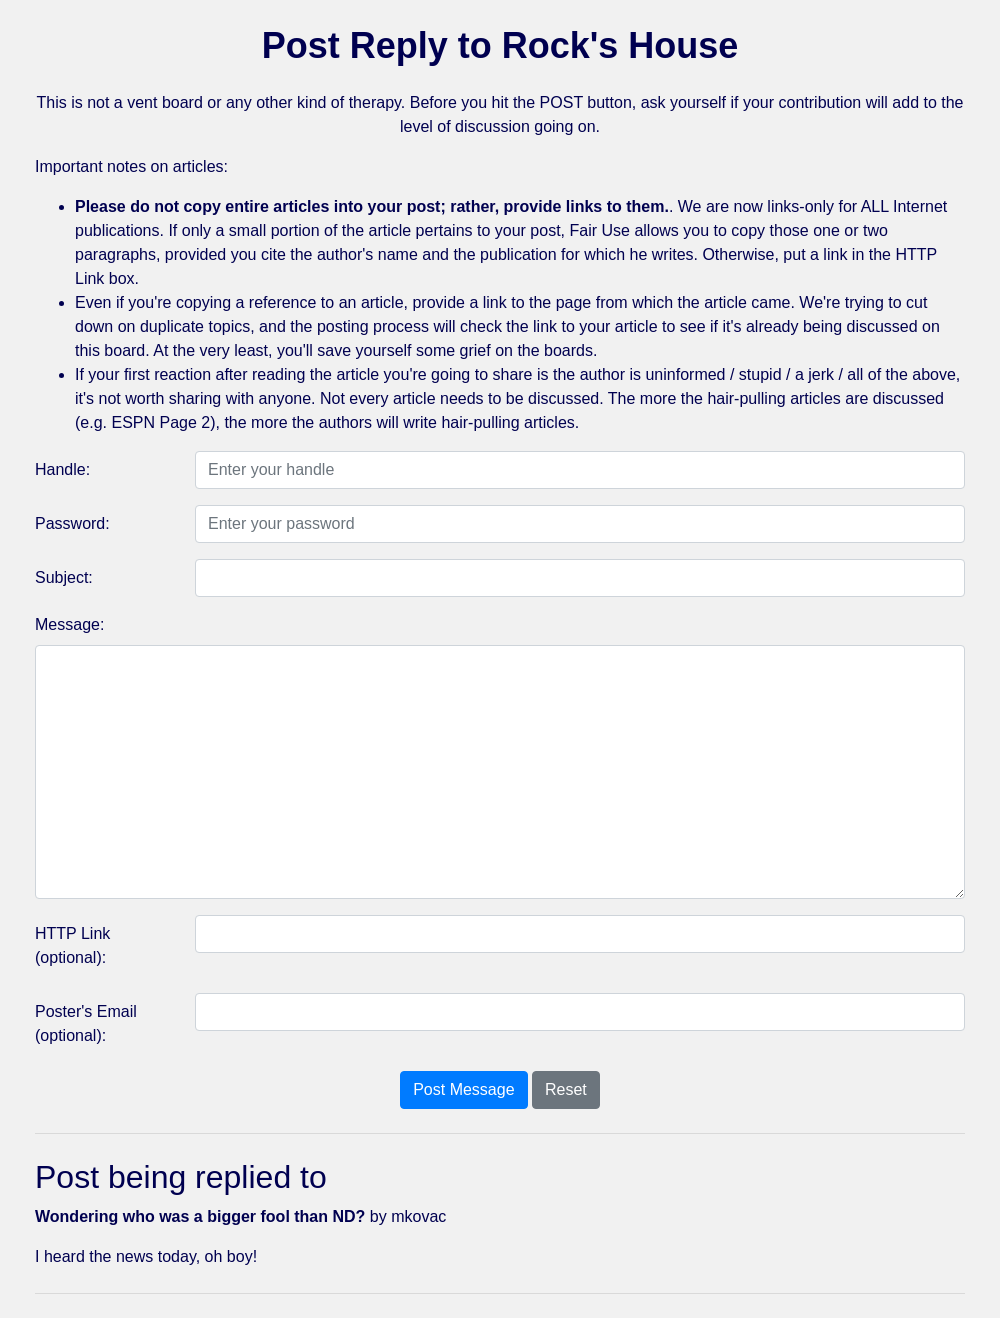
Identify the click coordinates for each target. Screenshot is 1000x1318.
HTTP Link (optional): (72, 945)
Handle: (62, 469)
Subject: (64, 577)
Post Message (463, 1089)
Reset (566, 1089)
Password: (72, 523)
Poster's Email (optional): (86, 1023)
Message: (69, 624)
